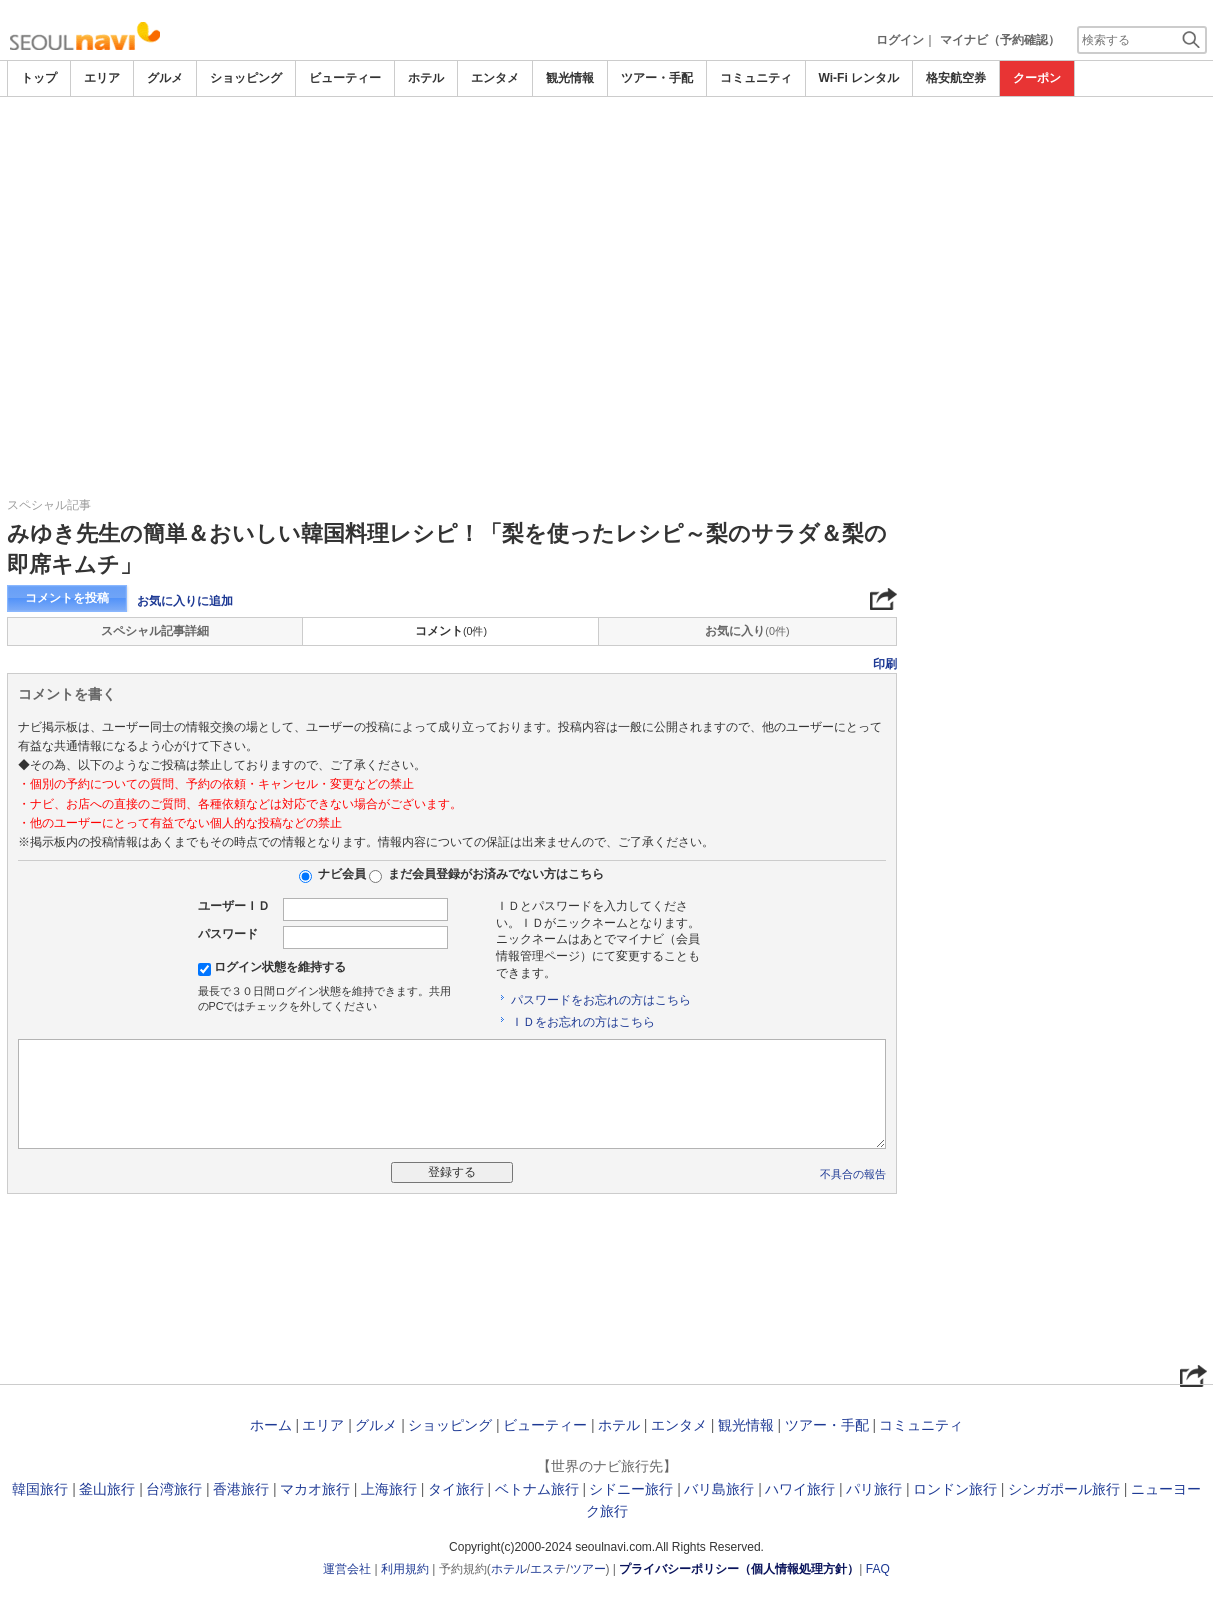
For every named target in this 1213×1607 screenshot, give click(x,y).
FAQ (878, 1569)
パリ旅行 (874, 1489)
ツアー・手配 (657, 78)
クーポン (1037, 78)
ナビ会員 (342, 874)
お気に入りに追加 (185, 601)
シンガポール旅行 (1064, 1489)
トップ (39, 78)
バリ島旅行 (719, 1489)
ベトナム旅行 (537, 1489)
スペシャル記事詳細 (155, 631)
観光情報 (570, 78)
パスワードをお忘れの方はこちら (601, 1000)
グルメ (165, 78)
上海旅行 (389, 1489)
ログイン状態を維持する (280, 967)
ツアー (588, 1569)
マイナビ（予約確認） (1000, 40)
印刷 (885, 664)
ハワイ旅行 (800, 1489)
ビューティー (345, 78)
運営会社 (347, 1569)
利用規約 (405, 1569)
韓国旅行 (40, 1489)
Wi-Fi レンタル (859, 78)
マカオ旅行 (315, 1489)
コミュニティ (756, 78)
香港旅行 (241, 1489)
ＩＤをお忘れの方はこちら (583, 1022)
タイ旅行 (456, 1489)
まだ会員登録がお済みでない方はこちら (496, 874)
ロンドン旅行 (955, 1489)
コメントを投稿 (67, 598)
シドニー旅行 (631, 1489)
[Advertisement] (607, 152)
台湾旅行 (174, 1489)
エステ (548, 1569)
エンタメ (495, 78)
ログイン (900, 40)
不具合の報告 (853, 1174)
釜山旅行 (107, 1489)
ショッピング (246, 78)
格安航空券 (956, 78)
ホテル (426, 78)
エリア (102, 78)
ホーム (271, 1425)
